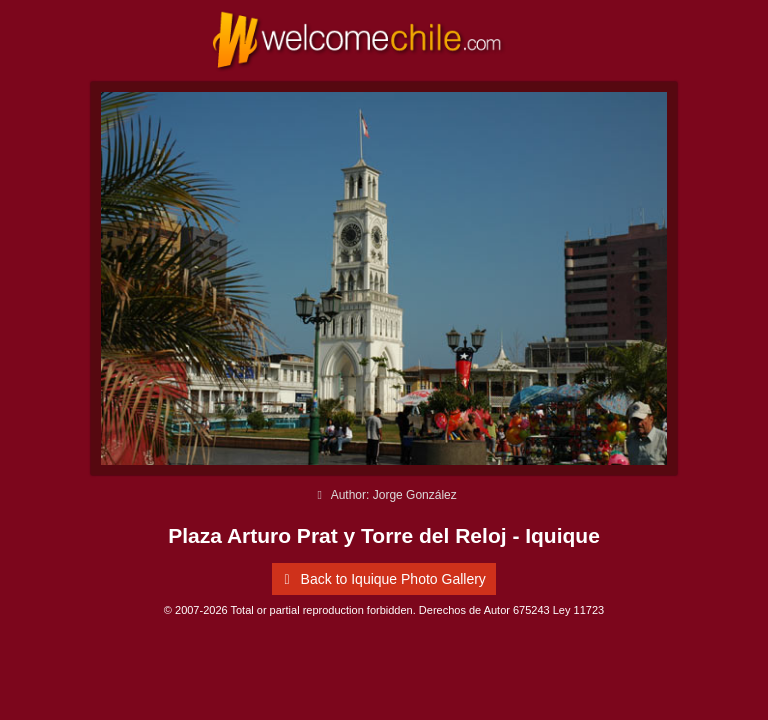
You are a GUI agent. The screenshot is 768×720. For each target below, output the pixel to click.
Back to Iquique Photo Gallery (381, 579)
